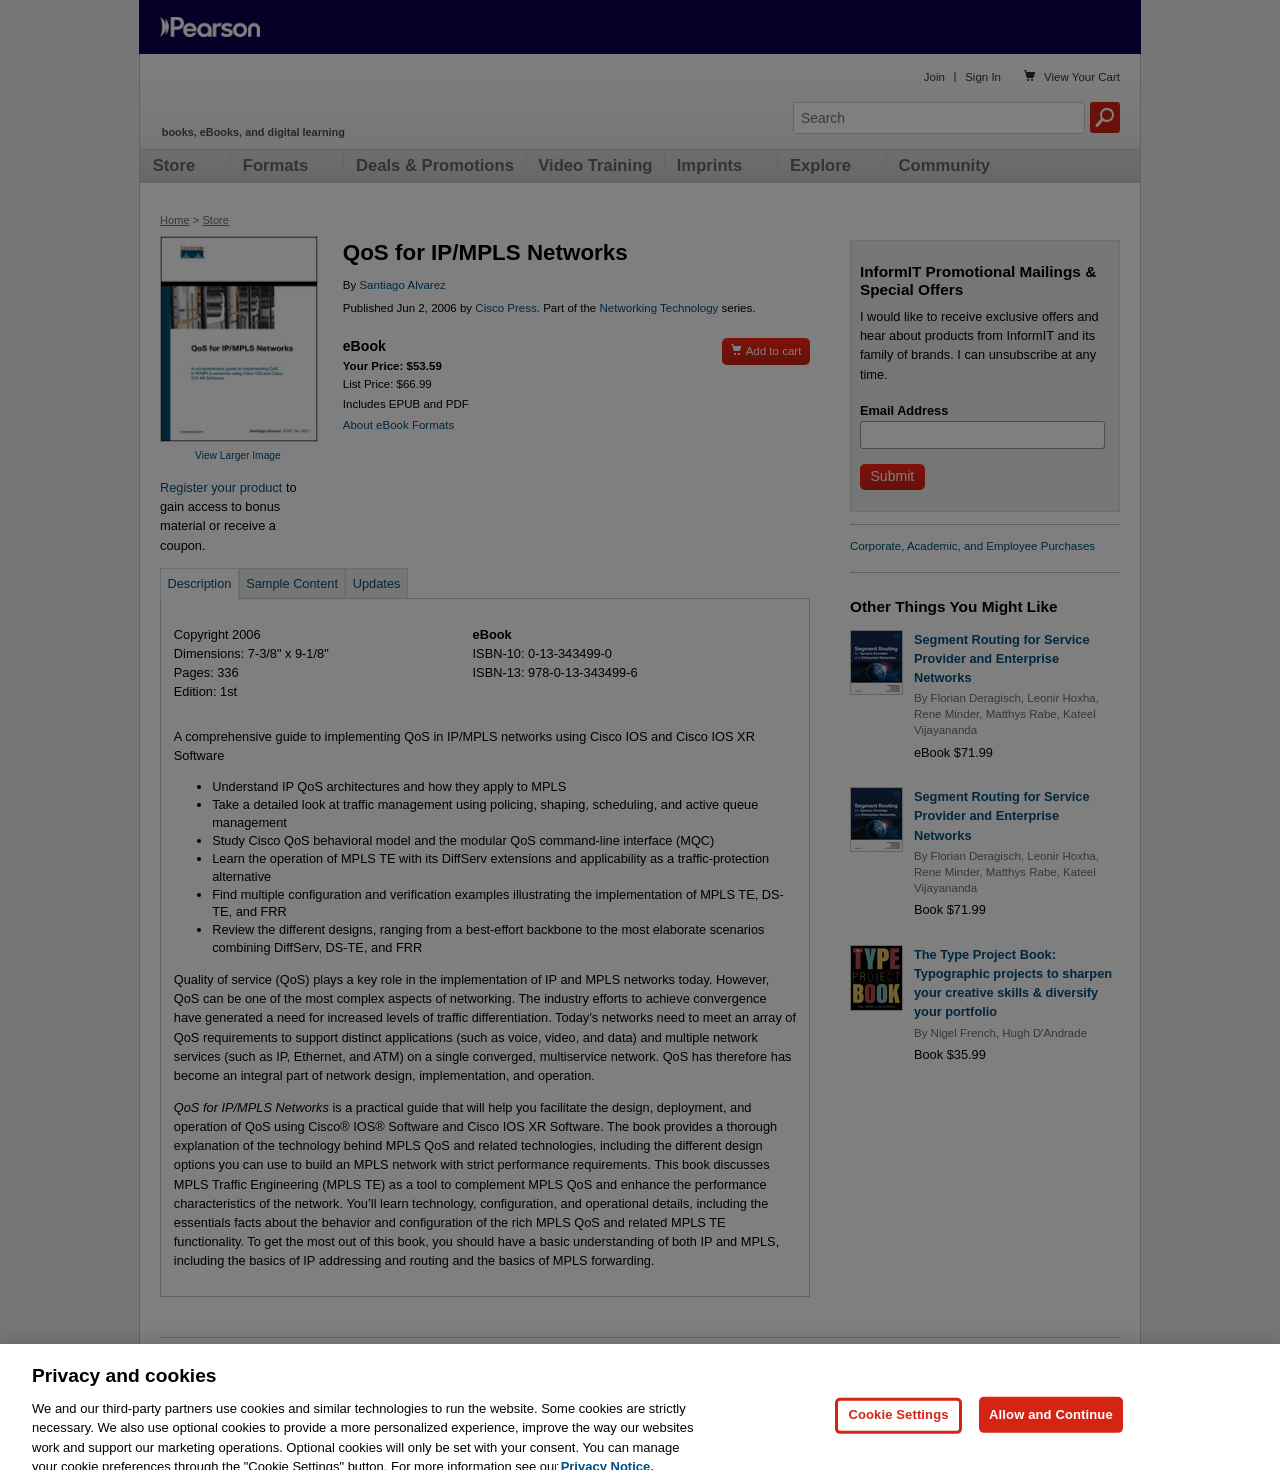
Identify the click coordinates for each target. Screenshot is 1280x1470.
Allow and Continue (1051, 1432)
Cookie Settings (898, 1432)
